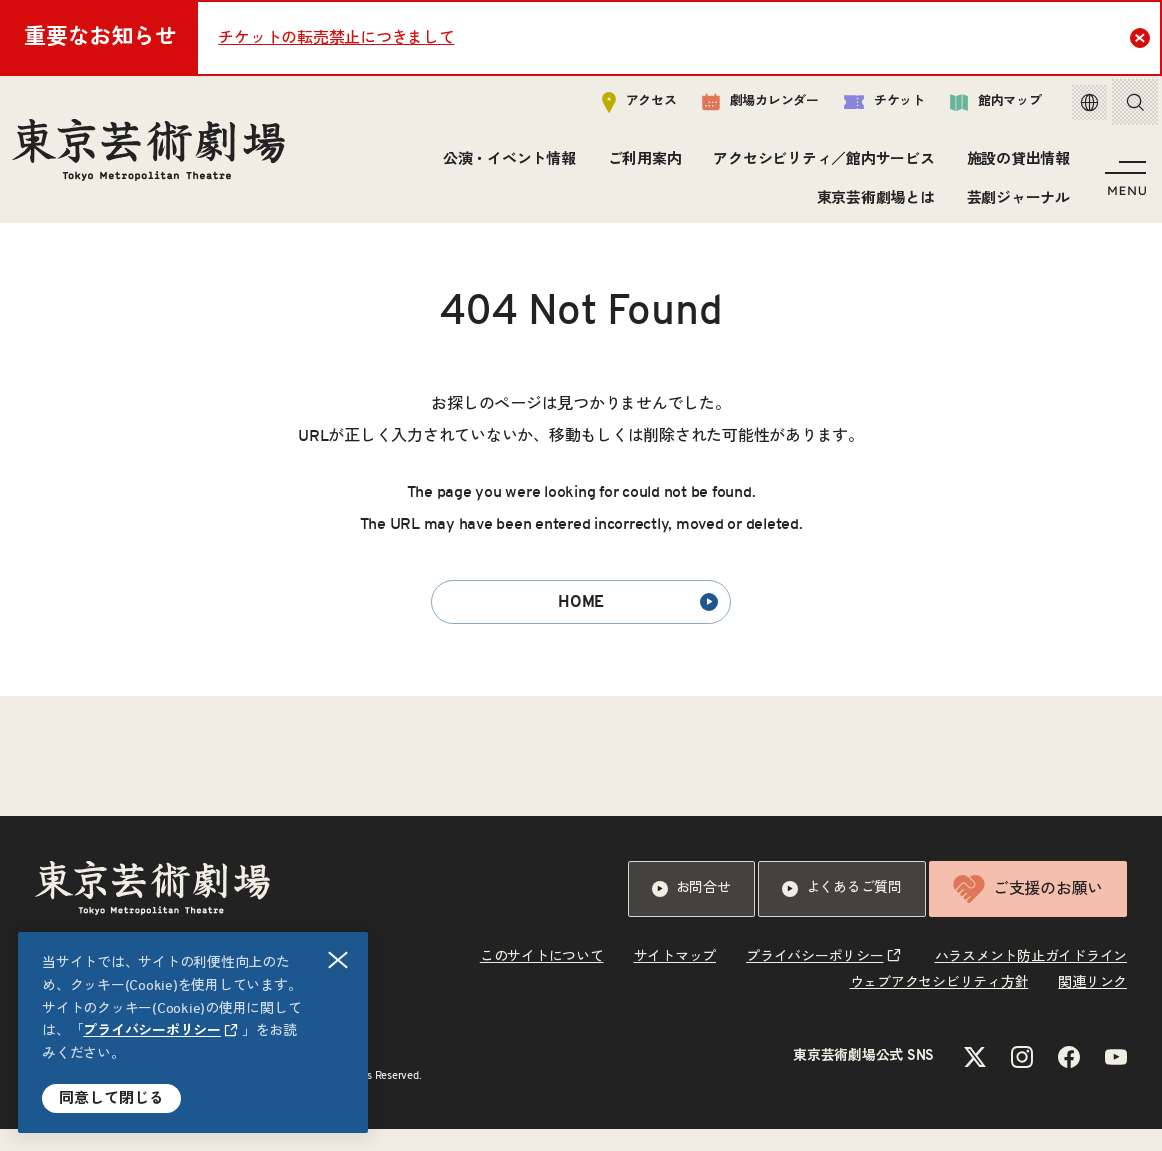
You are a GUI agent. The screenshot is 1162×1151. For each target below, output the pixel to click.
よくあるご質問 (842, 911)
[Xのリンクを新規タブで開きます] (975, 1079)
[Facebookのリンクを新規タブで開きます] (1069, 1079)
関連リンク (1092, 1005)
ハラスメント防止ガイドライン (1031, 979)
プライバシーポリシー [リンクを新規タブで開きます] (152, 1031)
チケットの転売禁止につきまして (336, 38)
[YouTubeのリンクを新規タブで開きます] (1116, 1079)
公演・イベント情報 (505, 164)
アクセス (624, 106)
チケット (869, 106)
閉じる (339, 960)
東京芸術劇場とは (872, 202)
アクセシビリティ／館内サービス (820, 164)
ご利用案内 (641, 164)
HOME (638, 624)
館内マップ (981, 106)
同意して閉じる (111, 1098)
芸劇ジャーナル (1014, 202)
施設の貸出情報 (1014, 164)
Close (1142, 37)
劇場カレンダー (745, 107)
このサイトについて (542, 979)
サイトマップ (675, 979)
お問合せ (691, 911)
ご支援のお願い (1028, 911)
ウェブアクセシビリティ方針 (939, 1005)
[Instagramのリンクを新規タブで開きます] (1022, 1079)
